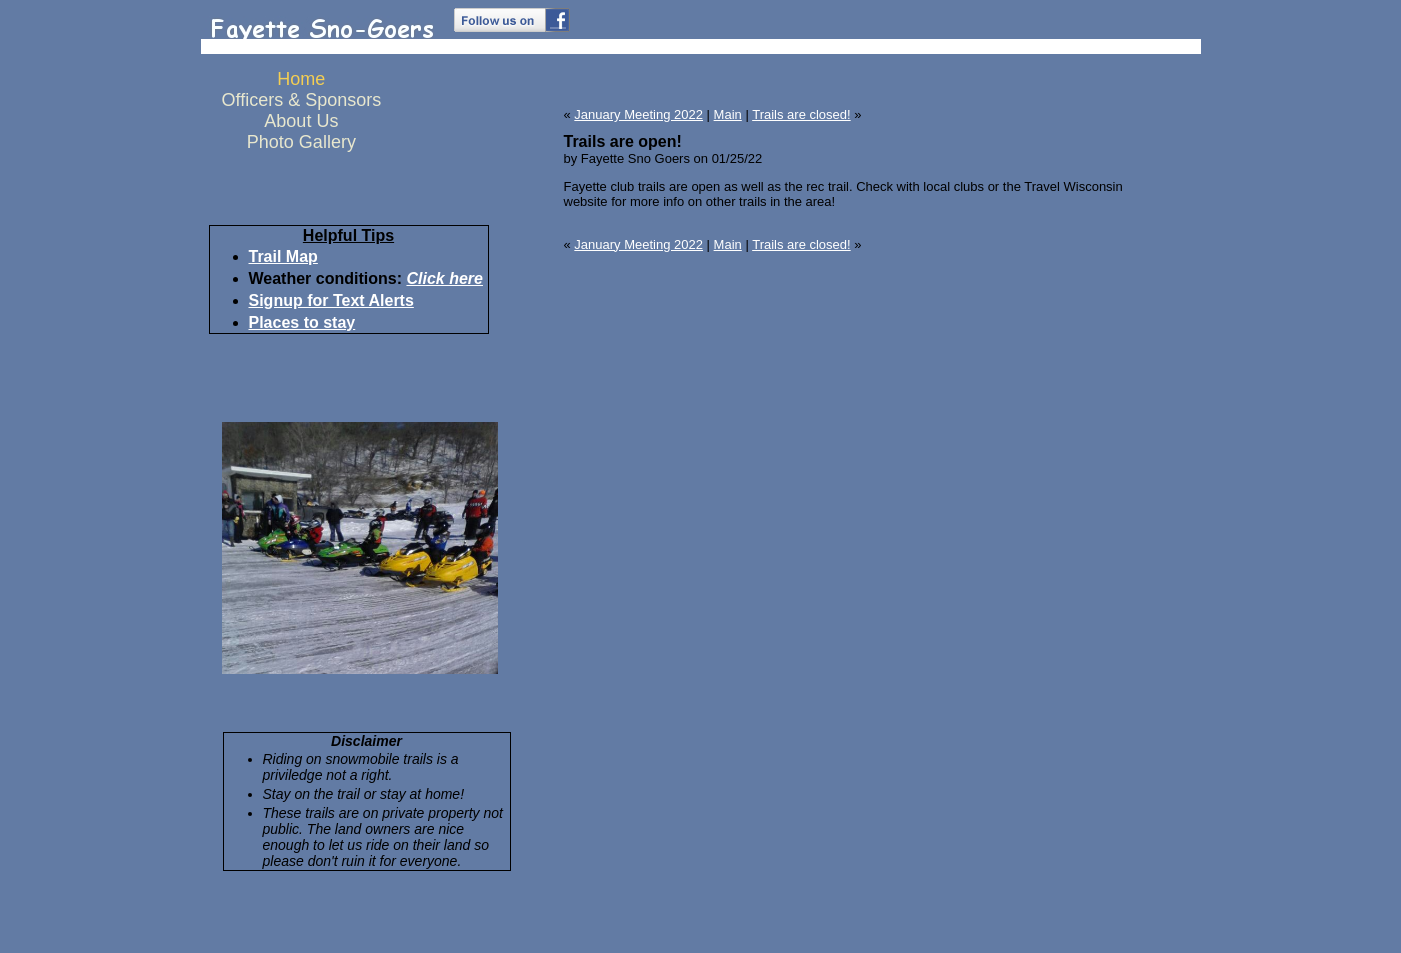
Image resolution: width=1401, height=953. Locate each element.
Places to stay (302, 322)
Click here (444, 278)
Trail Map (283, 256)
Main (728, 114)
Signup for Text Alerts (331, 300)
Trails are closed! (801, 114)
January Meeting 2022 (638, 114)
